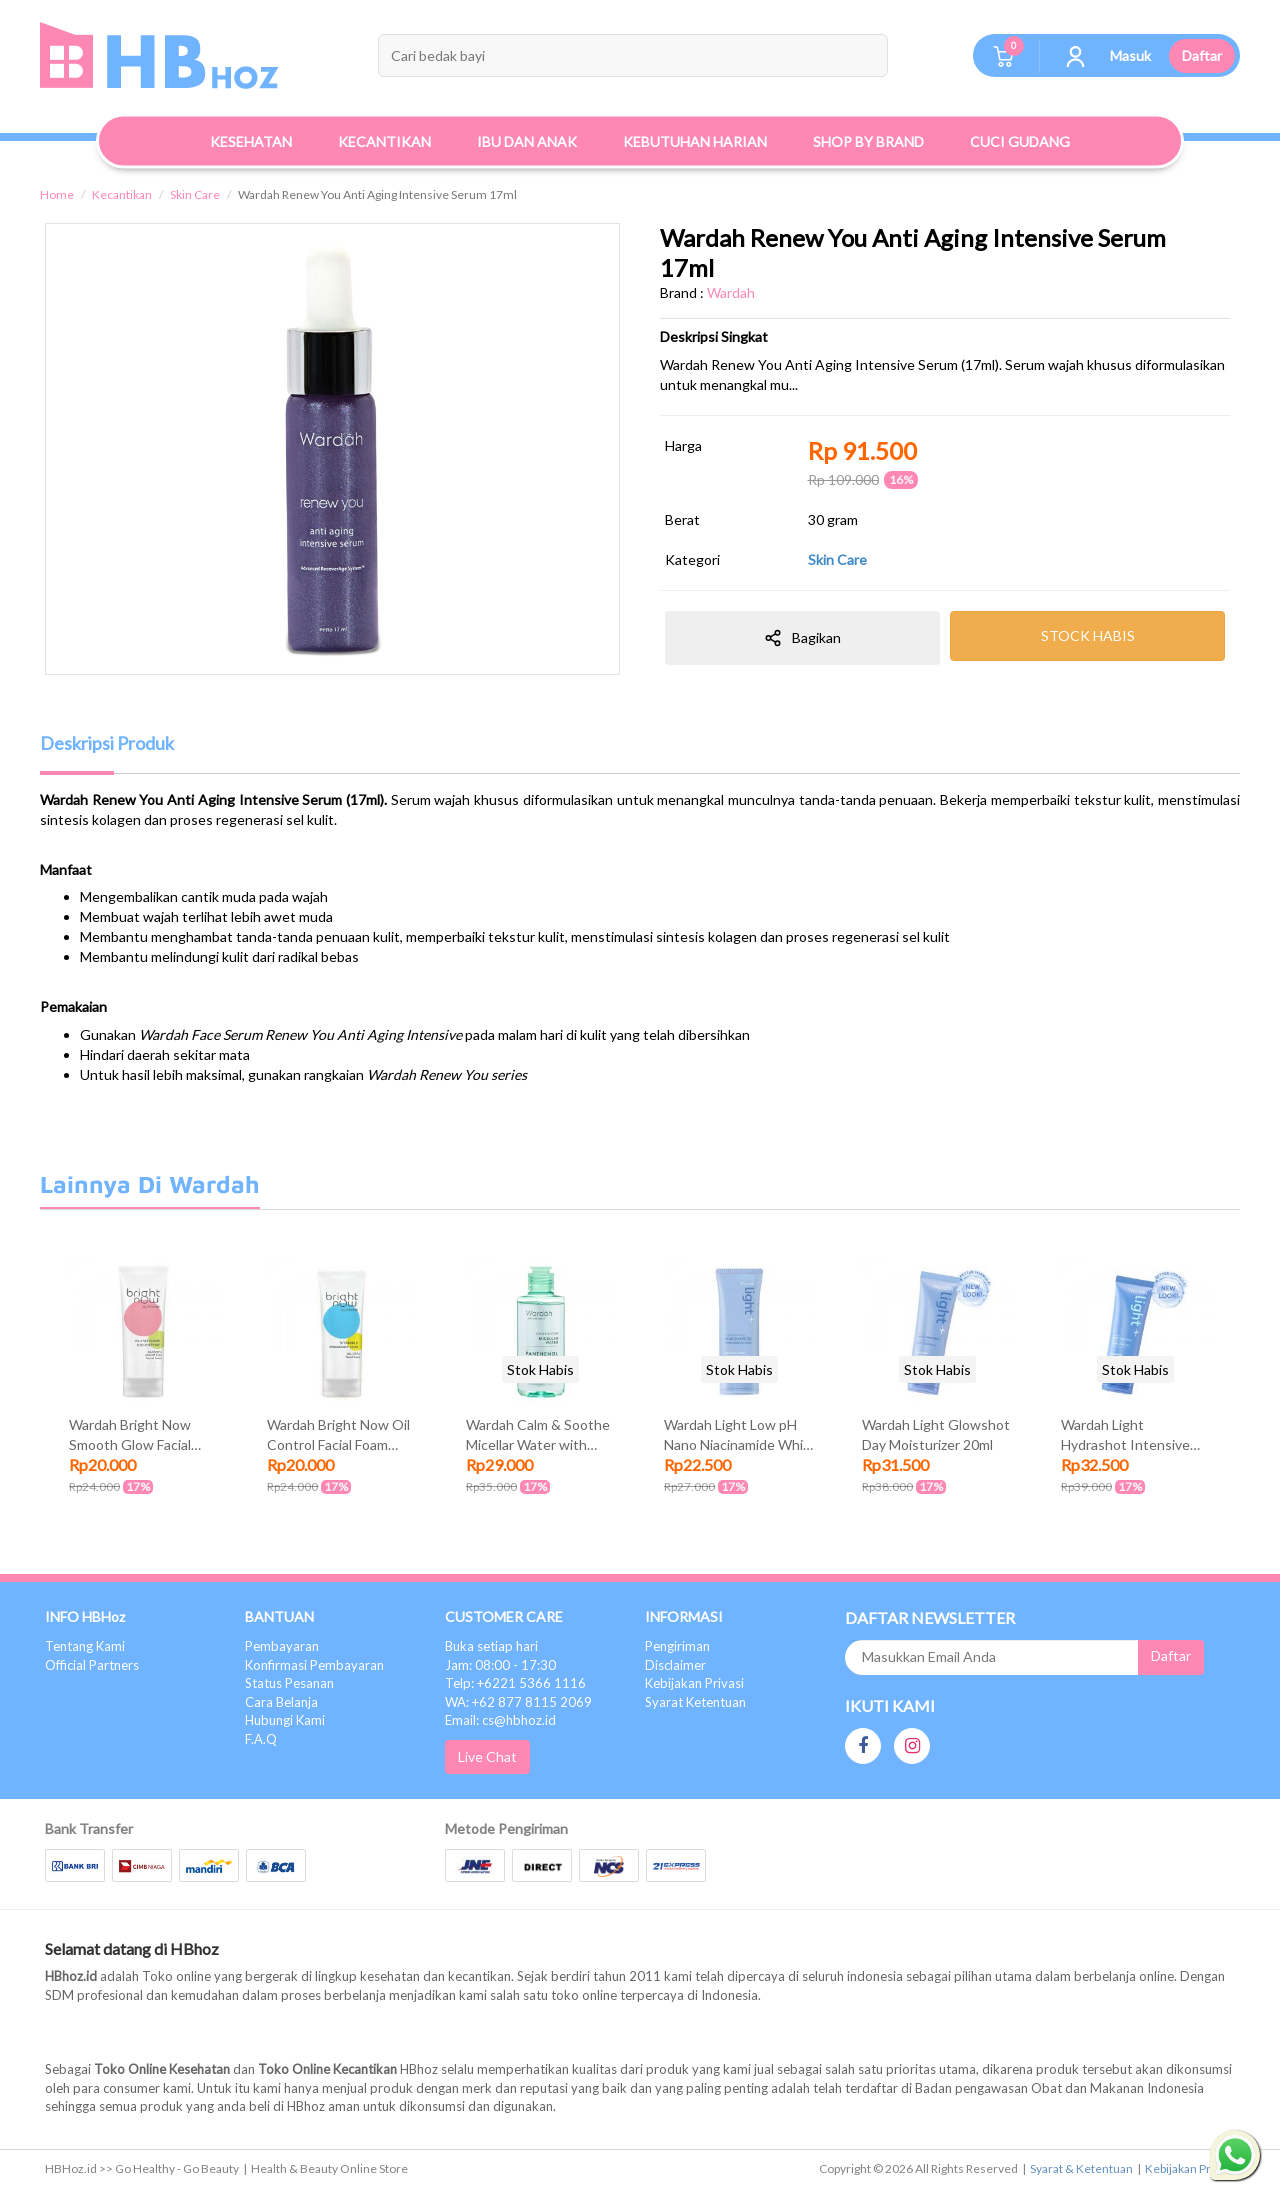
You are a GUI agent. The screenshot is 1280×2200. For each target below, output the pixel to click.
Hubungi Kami (285, 1720)
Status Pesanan (289, 1683)
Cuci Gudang (1020, 141)
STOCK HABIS (1088, 635)
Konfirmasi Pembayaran (314, 1665)
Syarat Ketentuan (695, 1702)
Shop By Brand (868, 141)
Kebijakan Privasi (694, 1683)
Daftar (1202, 55)
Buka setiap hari (491, 1646)
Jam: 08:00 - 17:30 (500, 1665)
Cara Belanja (281, 1702)
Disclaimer (675, 1665)
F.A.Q (261, 1739)
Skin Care (195, 194)
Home (57, 194)
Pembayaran (282, 1646)
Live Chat (487, 1756)
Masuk (1130, 55)
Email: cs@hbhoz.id (500, 1720)
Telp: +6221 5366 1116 (515, 1683)
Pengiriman (677, 1646)
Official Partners (92, 1665)
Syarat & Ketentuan (1081, 2168)
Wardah (731, 292)
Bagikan (802, 638)
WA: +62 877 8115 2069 (518, 1702)
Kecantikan (122, 194)
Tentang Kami (85, 1646)
